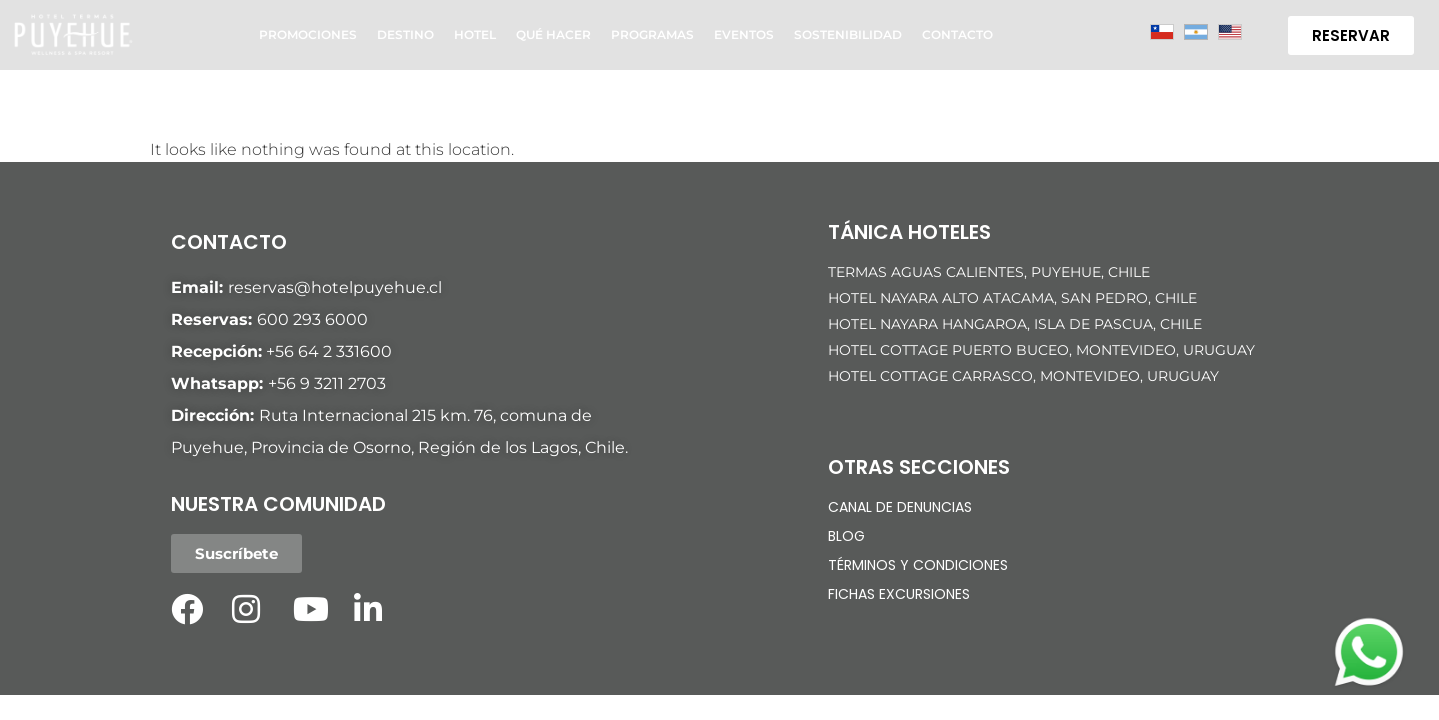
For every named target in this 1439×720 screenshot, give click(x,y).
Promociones (308, 34)
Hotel (475, 34)
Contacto (957, 34)
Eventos (744, 34)
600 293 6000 (312, 319)
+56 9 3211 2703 (327, 383)
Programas (652, 34)
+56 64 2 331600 (329, 351)
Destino (405, 34)
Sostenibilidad (848, 34)
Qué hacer (553, 34)
